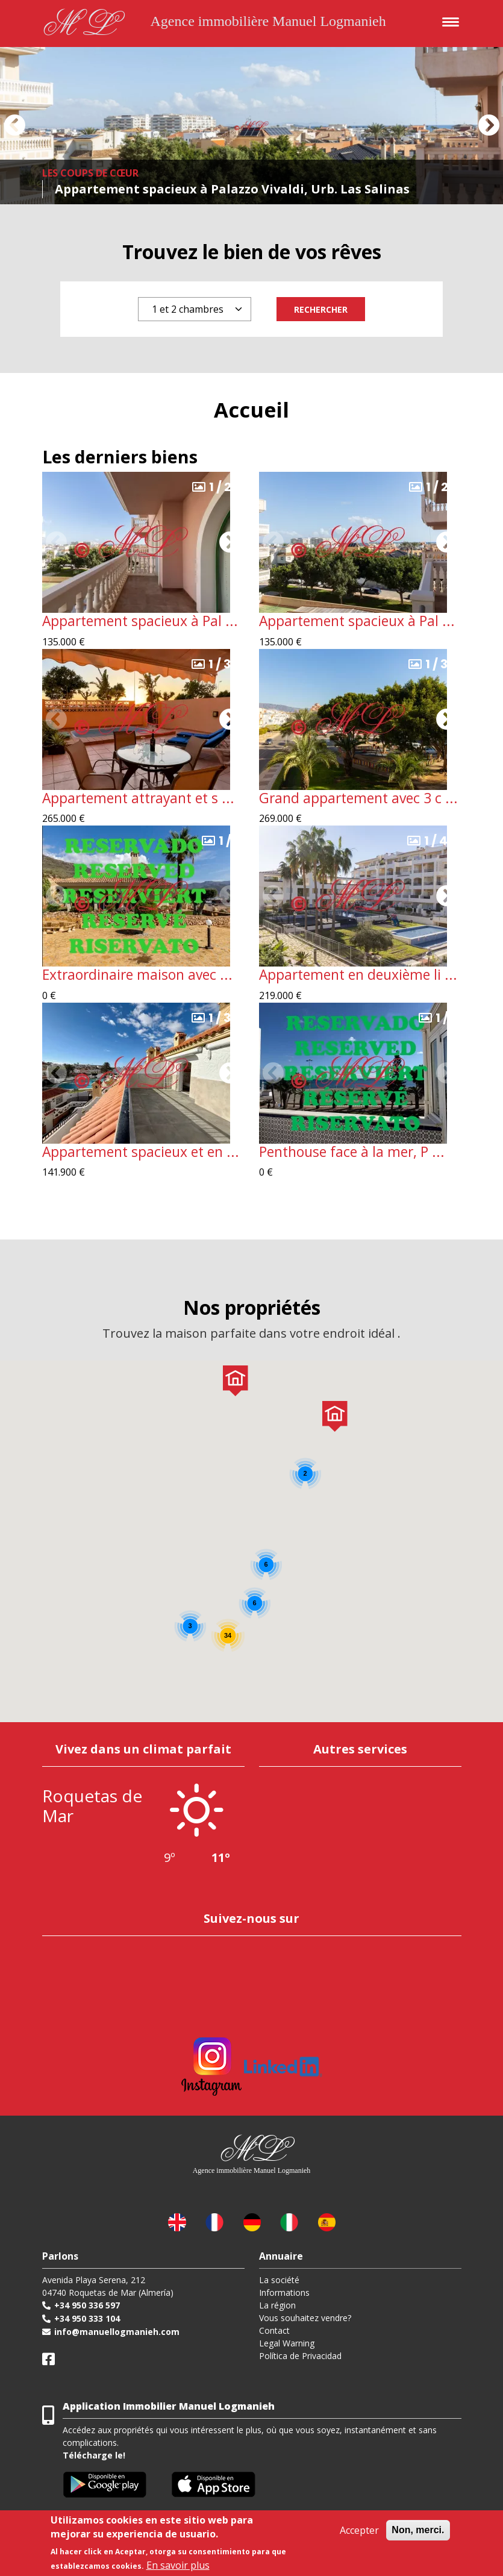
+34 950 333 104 (87, 2318)
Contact (274, 2330)
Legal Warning (286, 2343)
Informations (284, 2292)
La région (277, 2305)
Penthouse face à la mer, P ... (352, 1151)
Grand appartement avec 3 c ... (358, 798)
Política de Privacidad (300, 2355)
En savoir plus (178, 2565)
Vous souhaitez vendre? (305, 2318)
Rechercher (321, 309)
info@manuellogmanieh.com (117, 2331)
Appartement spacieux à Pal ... (140, 621)
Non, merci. (418, 2530)
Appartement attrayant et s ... (138, 798)
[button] (14, 125)
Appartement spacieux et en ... (140, 1151)
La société (279, 2280)
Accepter (359, 2530)
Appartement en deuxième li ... (358, 974)
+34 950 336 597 (87, 2305)
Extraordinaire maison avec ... (137, 974)
